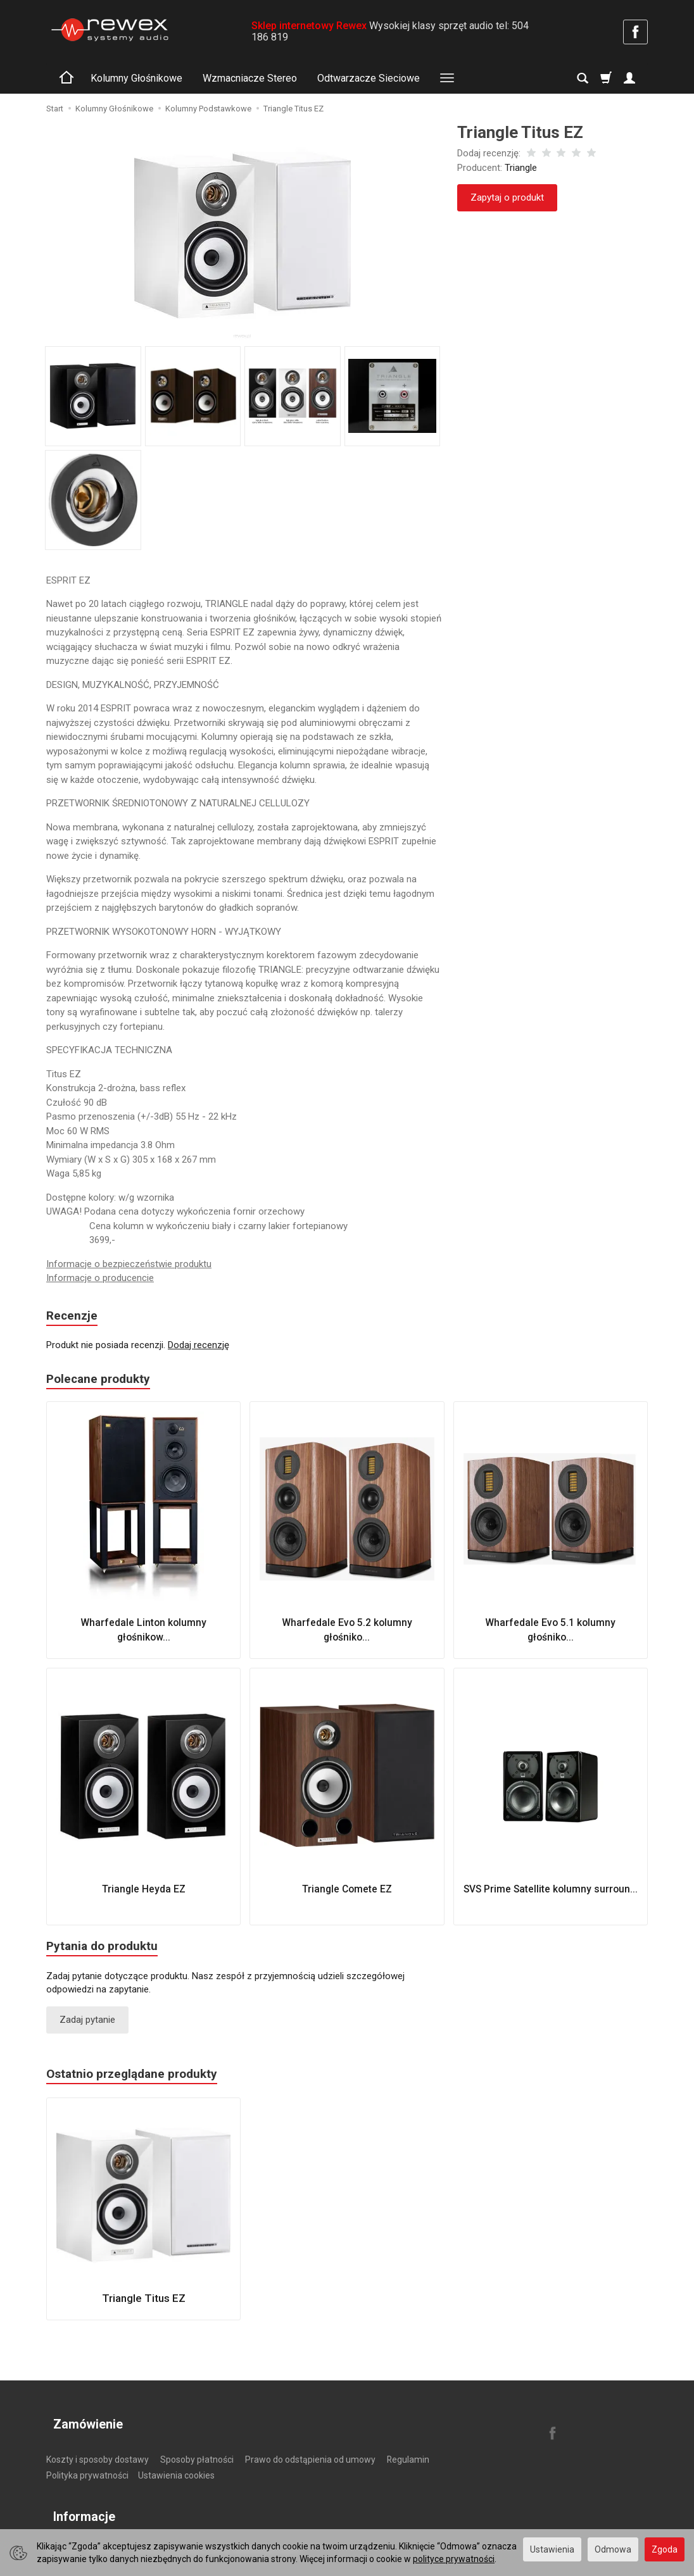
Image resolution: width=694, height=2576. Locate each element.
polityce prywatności (454, 2559)
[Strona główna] (109, 29)
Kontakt (104, 2523)
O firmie (62, 2523)
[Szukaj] (583, 78)
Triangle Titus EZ (144, 2305)
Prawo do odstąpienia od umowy (310, 2449)
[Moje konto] (629, 78)
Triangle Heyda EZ (143, 1892)
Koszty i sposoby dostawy (97, 2449)
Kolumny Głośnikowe (136, 78)
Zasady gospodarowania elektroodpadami (216, 2523)
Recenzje (74, 1317)
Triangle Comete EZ (347, 1892)
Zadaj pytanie (87, 2025)
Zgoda (665, 2549)
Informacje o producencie (100, 1278)
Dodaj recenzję (198, 1347)
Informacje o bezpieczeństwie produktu (128, 1264)
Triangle (521, 167)
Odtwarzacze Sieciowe (368, 78)
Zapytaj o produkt (507, 197)
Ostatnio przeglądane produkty (140, 2081)
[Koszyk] (606, 78)
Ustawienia (552, 2549)
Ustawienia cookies (176, 2465)
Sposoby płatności (197, 2449)
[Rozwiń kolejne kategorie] (447, 78)
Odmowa (613, 2549)
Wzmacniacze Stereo (250, 78)
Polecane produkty (103, 1382)
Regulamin (408, 2449)
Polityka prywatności (87, 2465)
